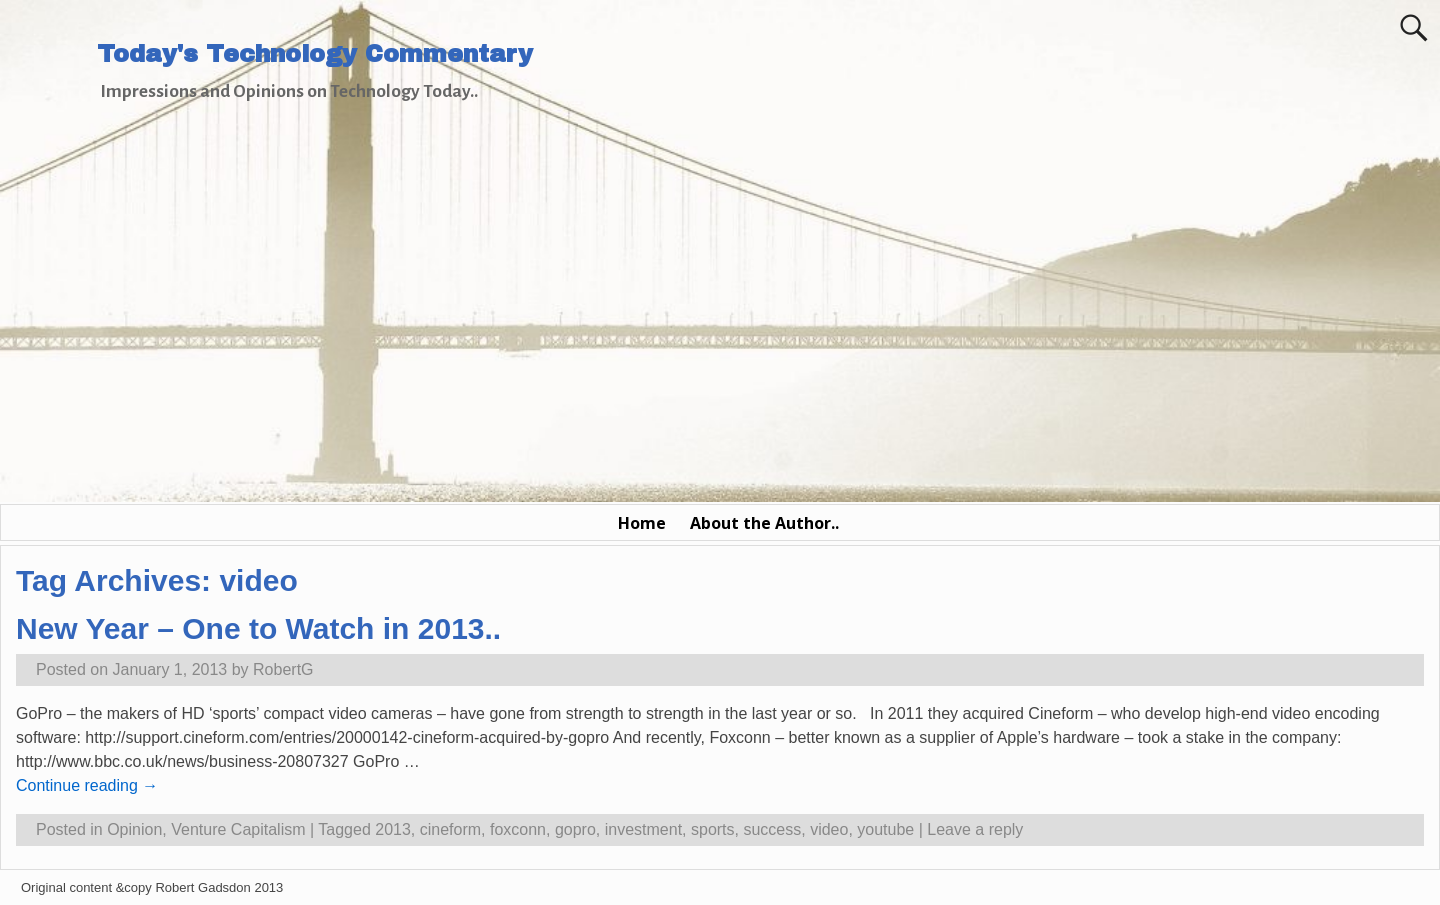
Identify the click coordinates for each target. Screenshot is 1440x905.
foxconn (518, 829)
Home (642, 523)
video (829, 829)
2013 (393, 829)
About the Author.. (764, 523)
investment (643, 829)
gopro (575, 829)
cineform (450, 829)
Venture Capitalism (238, 829)
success (772, 829)
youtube (885, 829)
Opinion (134, 829)
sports (713, 829)
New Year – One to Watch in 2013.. (258, 628)
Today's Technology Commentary (315, 54)
